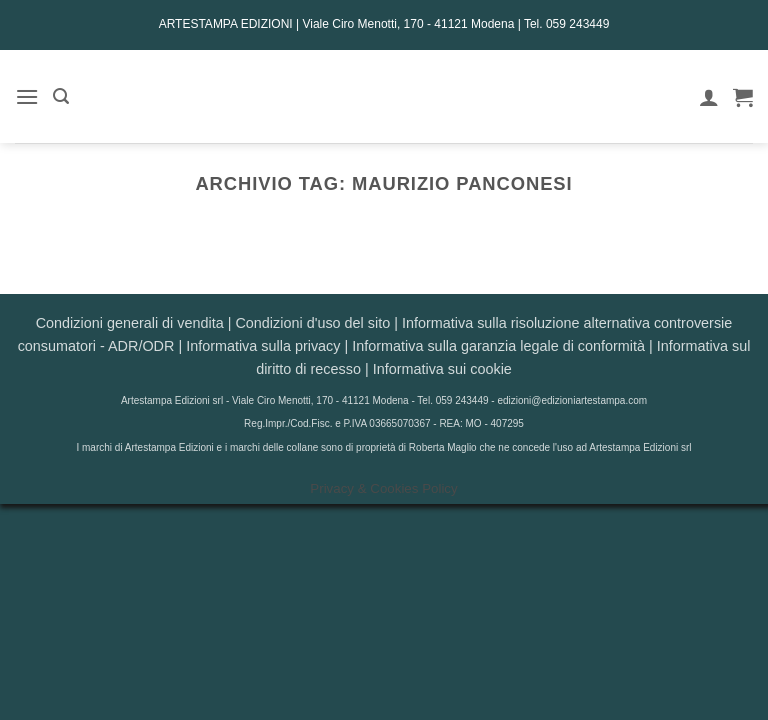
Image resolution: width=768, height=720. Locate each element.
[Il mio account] (709, 97)
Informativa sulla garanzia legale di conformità (498, 346)
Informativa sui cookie (442, 369)
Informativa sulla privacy (263, 346)
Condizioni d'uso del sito (312, 323)
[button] (27, 96)
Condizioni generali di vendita (130, 323)
